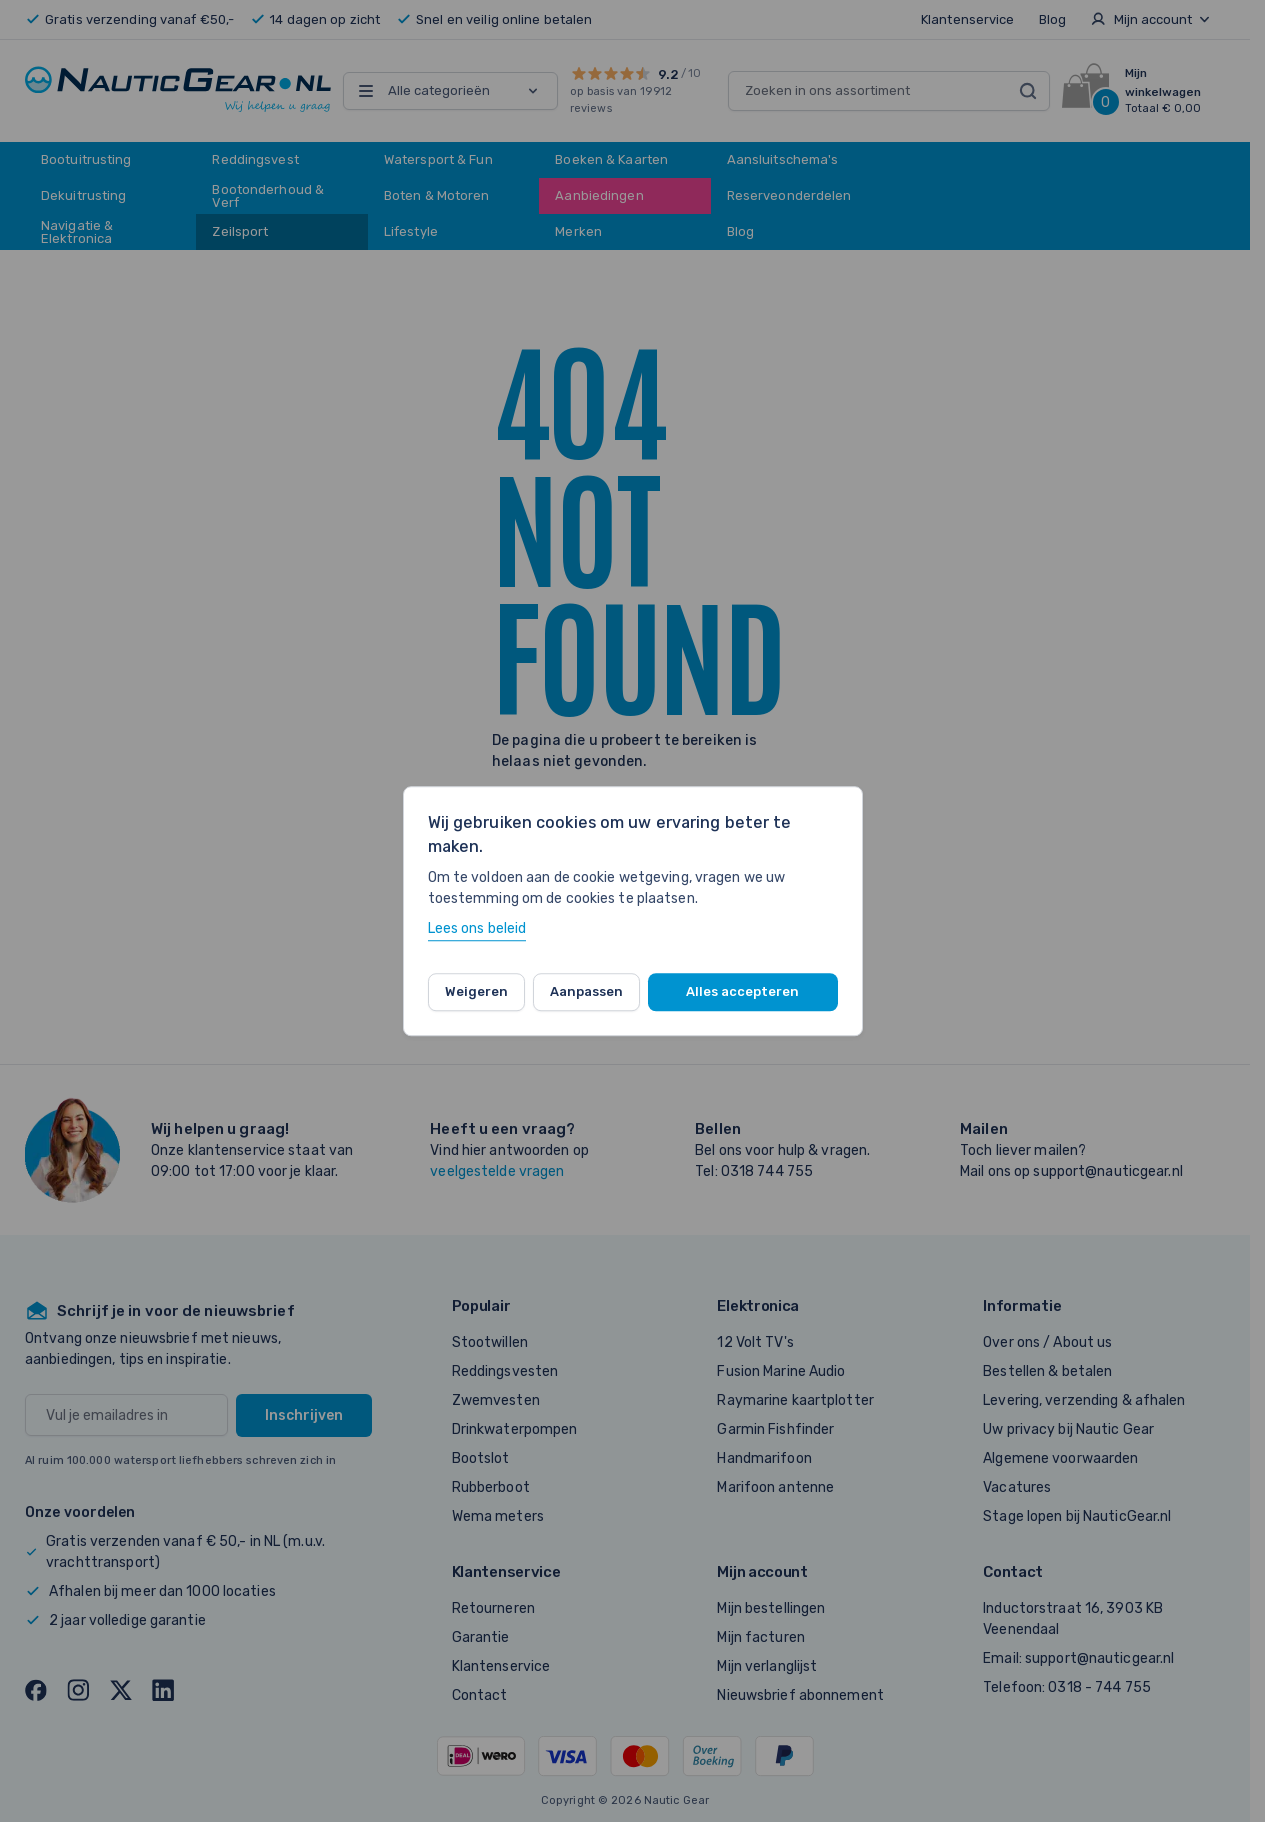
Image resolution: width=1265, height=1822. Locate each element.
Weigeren (476, 991)
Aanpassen (586, 991)
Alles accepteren (742, 991)
